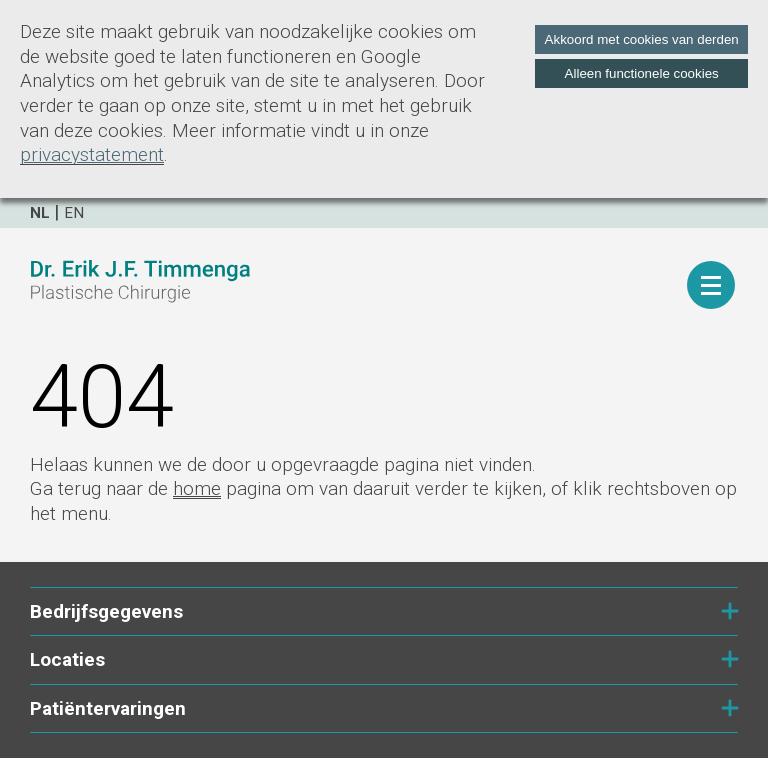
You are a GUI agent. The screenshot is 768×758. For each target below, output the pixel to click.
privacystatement (92, 154)
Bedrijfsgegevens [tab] (384, 611)
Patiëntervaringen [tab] (384, 708)
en (74, 213)
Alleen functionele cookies (642, 73)
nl (40, 213)
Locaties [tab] (384, 659)
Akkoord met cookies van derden (642, 39)
